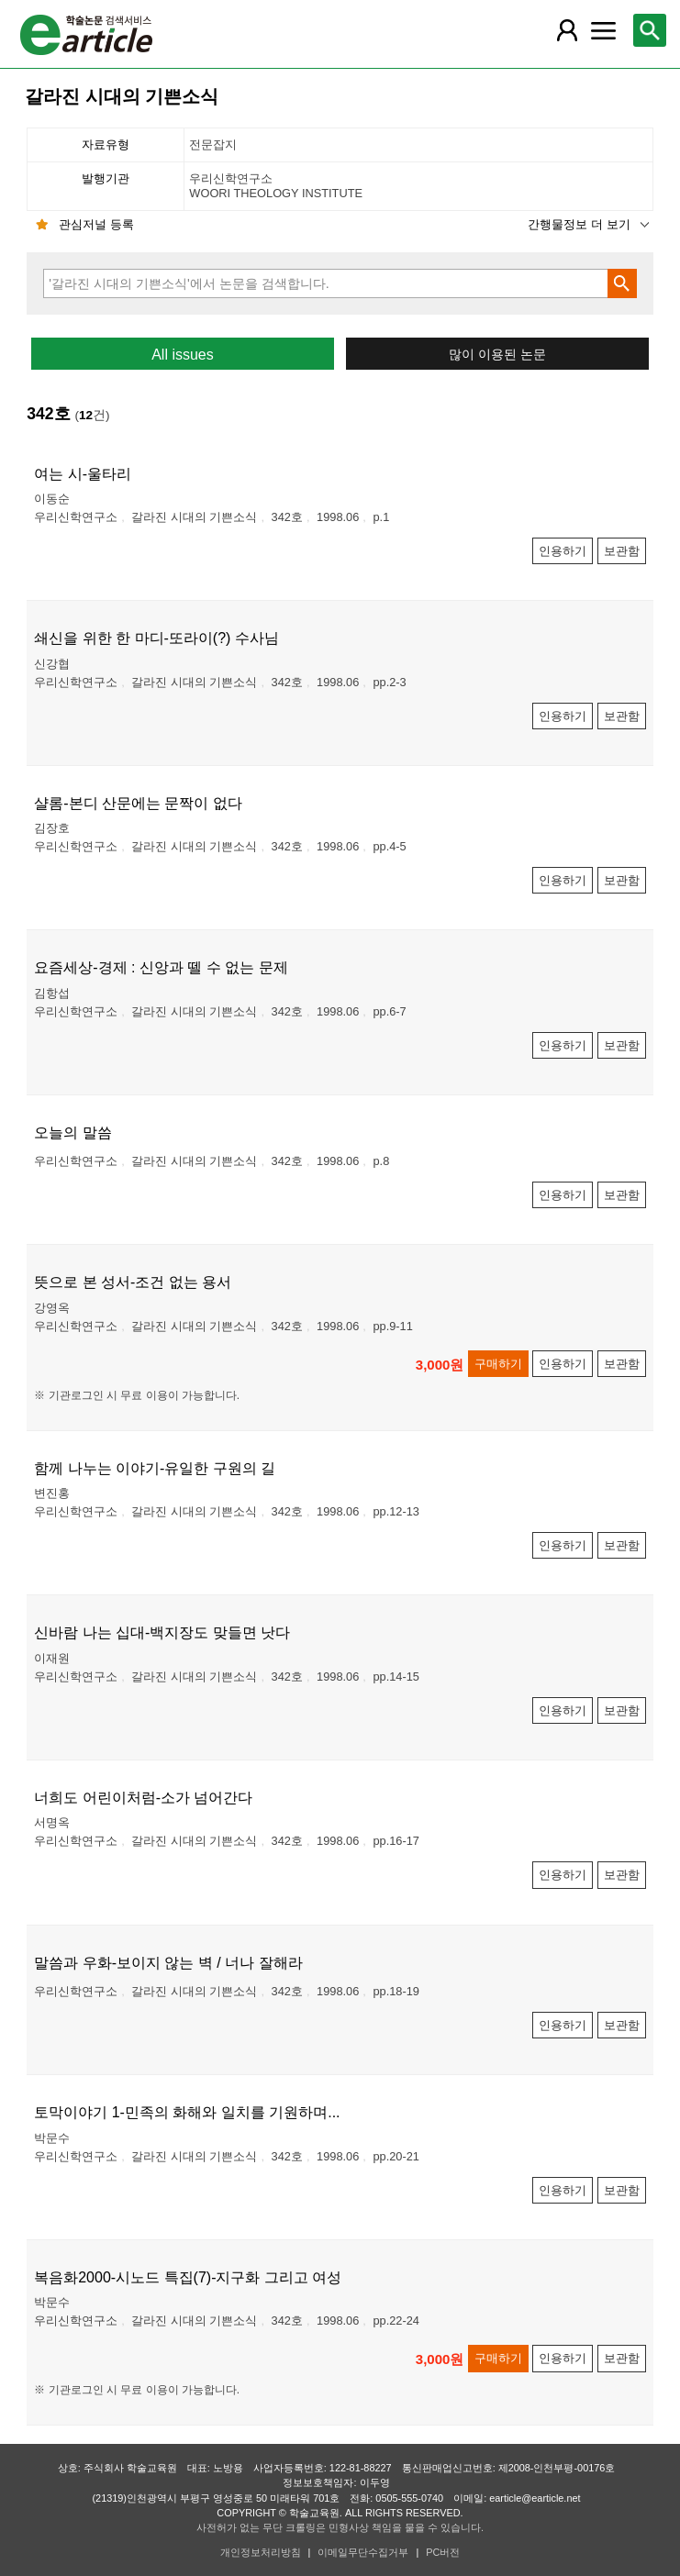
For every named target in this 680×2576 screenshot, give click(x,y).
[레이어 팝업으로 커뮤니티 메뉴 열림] (602, 30)
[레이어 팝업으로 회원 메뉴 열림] (567, 30)
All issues (182, 354)
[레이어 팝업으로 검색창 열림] (649, 30)
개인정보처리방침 (260, 2552)
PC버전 (443, 2552)
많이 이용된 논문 (497, 354)
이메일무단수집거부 (363, 2552)
